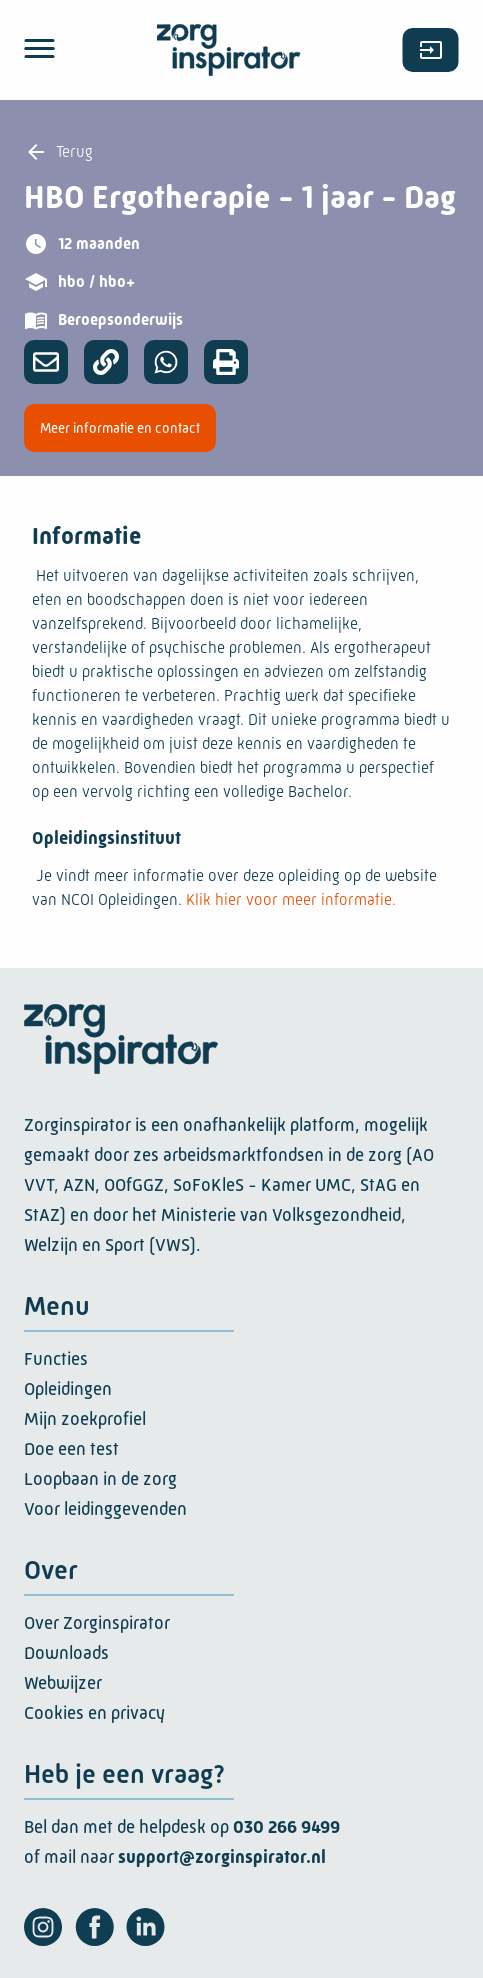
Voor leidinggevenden (105, 1509)
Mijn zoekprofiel (85, 1419)
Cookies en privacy (94, 1713)
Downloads (66, 1653)
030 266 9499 (286, 1827)
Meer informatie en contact (120, 428)
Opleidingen (68, 1389)
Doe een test (71, 1449)
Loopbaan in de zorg (100, 1479)
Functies (56, 1359)
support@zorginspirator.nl (222, 1857)
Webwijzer (63, 1683)
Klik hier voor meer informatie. (291, 899)
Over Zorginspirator (97, 1623)
